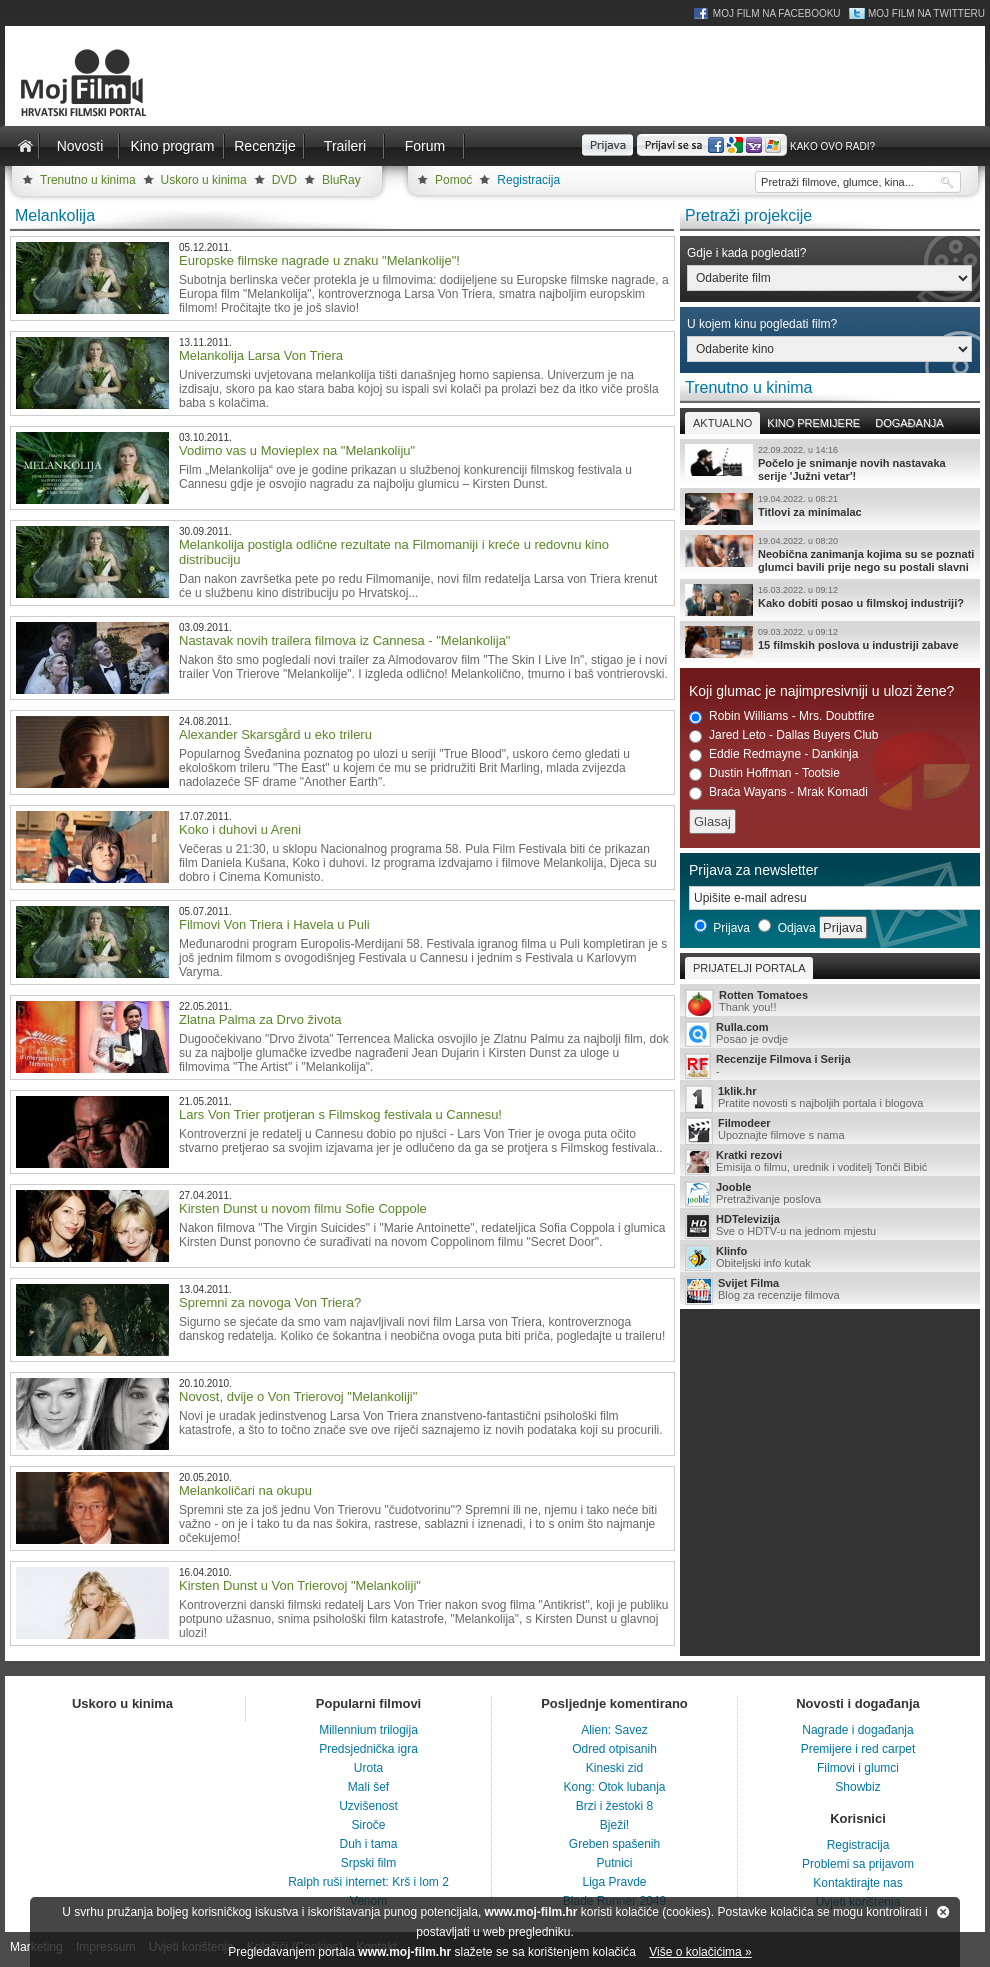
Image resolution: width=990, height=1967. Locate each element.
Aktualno (722, 423)
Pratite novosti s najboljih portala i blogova (830, 1098)
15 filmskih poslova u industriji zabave (830, 642)
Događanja (909, 423)
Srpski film (368, 1863)
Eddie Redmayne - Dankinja (773, 754)
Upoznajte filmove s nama (830, 1130)
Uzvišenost (368, 1806)
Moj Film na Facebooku (777, 13)
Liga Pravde (614, 1882)
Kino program (172, 146)
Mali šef (368, 1787)
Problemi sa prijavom (858, 1864)
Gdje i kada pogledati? (746, 253)
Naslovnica (25, 146)
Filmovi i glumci (858, 1768)
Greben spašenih (614, 1844)
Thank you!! (830, 1002)
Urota (368, 1768)
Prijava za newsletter (753, 870)
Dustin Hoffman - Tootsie (764, 773)
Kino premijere (813, 423)
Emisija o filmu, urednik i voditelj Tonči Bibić (830, 1162)
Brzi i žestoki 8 (614, 1806)
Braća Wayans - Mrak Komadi (778, 792)
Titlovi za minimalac (830, 509)
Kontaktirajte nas (857, 1883)
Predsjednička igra (368, 1749)
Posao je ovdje (830, 1034)
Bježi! (614, 1825)
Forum (425, 146)
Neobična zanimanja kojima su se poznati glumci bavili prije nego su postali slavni (830, 554)
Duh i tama (368, 1844)
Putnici (614, 1863)
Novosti (80, 146)
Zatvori (943, 1912)
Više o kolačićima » (700, 1952)
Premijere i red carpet (858, 1749)
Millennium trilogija (368, 1730)
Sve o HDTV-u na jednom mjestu (830, 1226)
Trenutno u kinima (88, 180)
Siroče (368, 1825)
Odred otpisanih (614, 1749)
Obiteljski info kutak (830, 1258)
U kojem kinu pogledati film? (762, 324)
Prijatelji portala (749, 968)
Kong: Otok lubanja (614, 1787)
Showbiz (857, 1787)
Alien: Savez (614, 1730)
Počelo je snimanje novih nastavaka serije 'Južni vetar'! (830, 463)
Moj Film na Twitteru (926, 13)
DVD (284, 180)
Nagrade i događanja (857, 1730)
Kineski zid (614, 1768)
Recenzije (264, 146)
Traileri (345, 146)
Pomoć (453, 180)
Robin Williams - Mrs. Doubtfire (781, 716)
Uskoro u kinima (204, 180)
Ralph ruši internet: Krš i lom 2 (368, 1882)
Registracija (528, 180)
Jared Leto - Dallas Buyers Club (783, 735)
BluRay (341, 180)
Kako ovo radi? (832, 146)
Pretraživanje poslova (830, 1194)
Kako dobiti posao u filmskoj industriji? (830, 600)
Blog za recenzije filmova (830, 1290)
